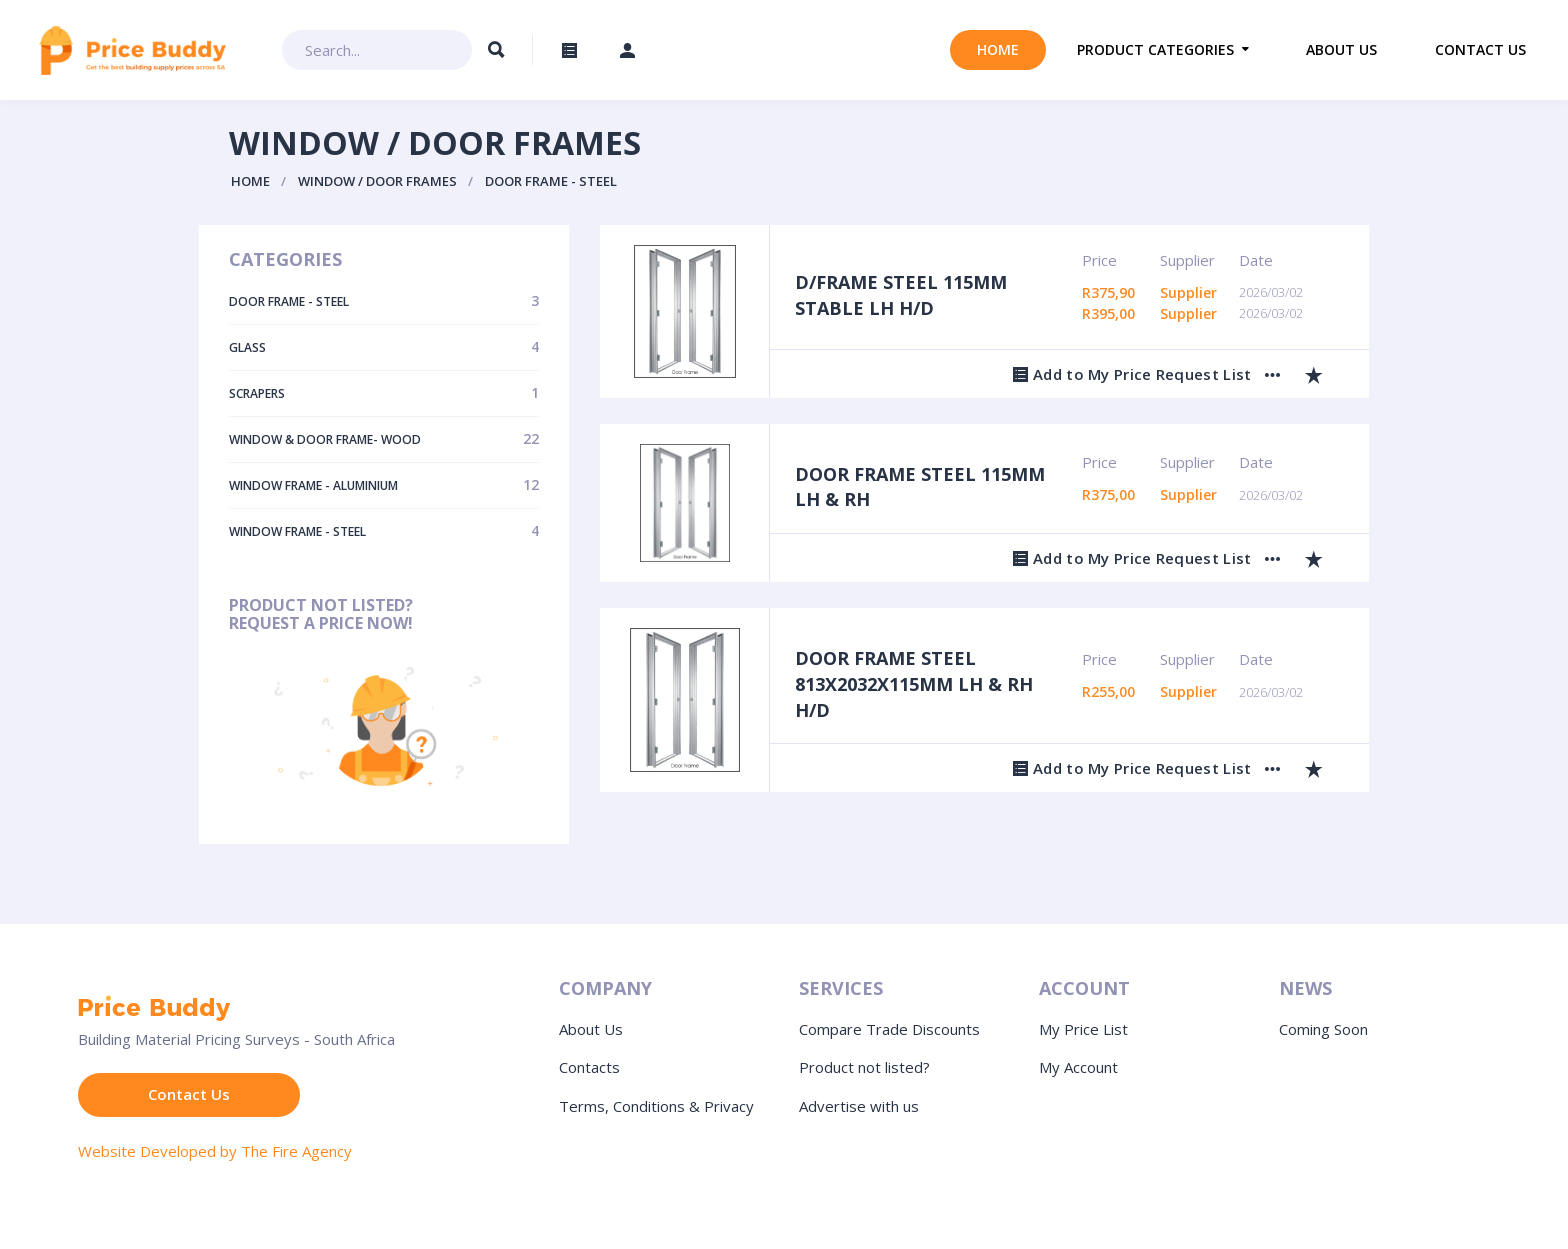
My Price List (1083, 1029)
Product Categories (1155, 49)
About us (1341, 49)
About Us (591, 1029)
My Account (1078, 1067)
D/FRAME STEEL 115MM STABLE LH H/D (901, 295)
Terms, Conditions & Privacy (656, 1106)
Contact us (1480, 49)
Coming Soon (1323, 1029)
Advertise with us (859, 1106)
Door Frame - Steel (551, 181)
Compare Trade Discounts (889, 1029)
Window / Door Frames (377, 181)
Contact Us (189, 1094)
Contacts (589, 1067)
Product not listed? (864, 1067)
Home (998, 49)
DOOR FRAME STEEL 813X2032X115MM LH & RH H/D (914, 683)
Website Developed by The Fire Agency (215, 1151)
